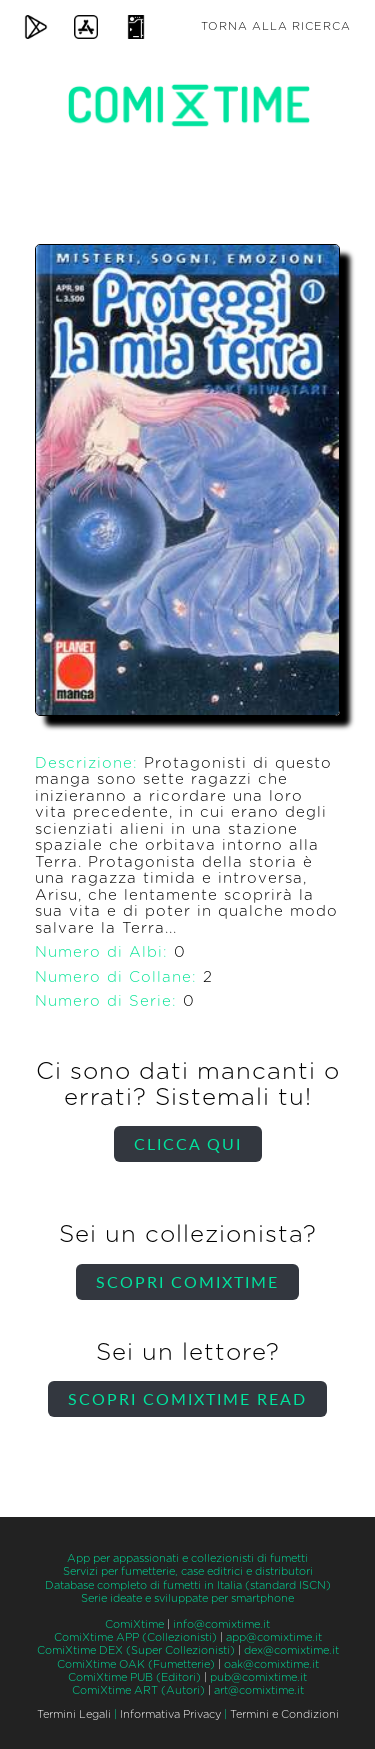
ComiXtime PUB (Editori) (134, 1677)
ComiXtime (134, 1624)
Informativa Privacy (170, 1714)
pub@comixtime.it (258, 1677)
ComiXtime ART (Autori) (138, 1690)
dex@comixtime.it (291, 1650)
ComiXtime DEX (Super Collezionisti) (136, 1650)
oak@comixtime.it (271, 1664)
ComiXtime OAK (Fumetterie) (136, 1664)
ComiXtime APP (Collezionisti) (135, 1637)
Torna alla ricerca (276, 26)
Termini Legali (74, 1714)
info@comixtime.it (221, 1624)
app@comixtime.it (274, 1637)
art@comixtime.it (259, 1690)
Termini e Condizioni (284, 1714)
